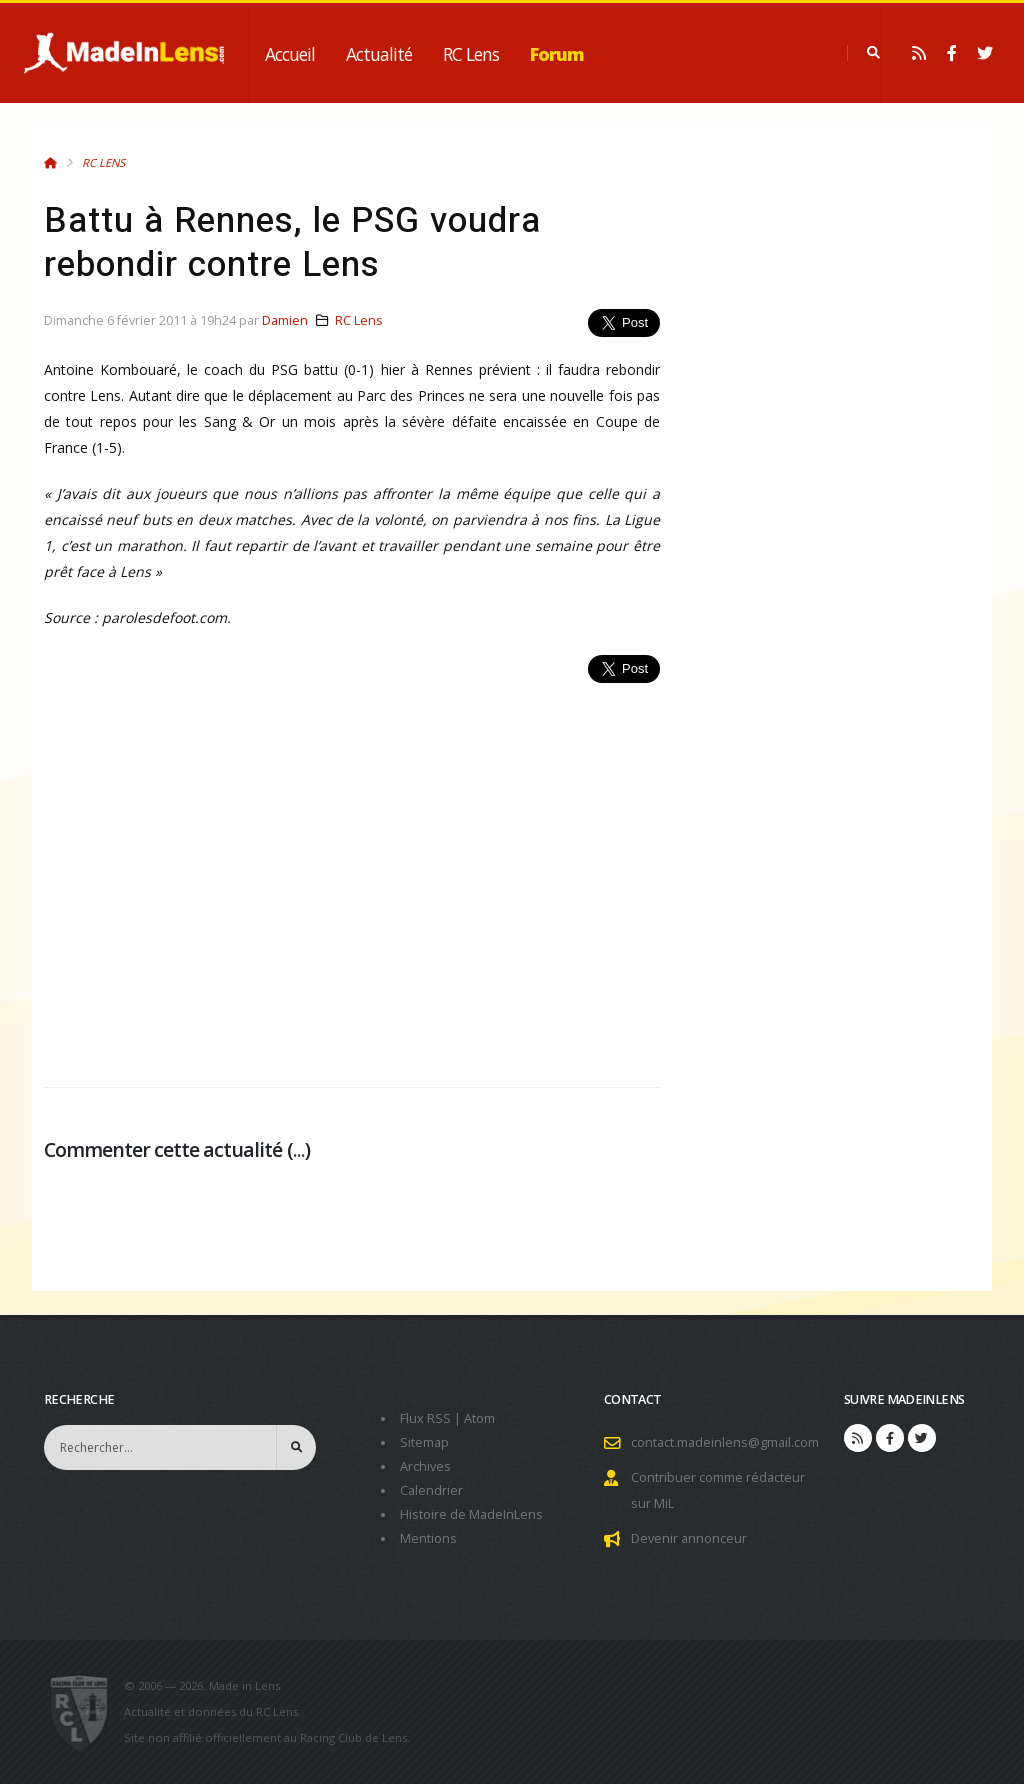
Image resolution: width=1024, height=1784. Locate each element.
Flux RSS (425, 1418)
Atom (479, 1418)
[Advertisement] (352, 874)
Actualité (379, 54)
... (299, 1149)
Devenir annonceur (689, 1538)
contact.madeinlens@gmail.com (725, 1442)
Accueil (290, 54)
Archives (425, 1466)
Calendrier (431, 1490)
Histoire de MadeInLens (471, 1514)
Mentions (428, 1538)
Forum (557, 54)
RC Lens (471, 54)
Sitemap (424, 1442)
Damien (285, 320)
